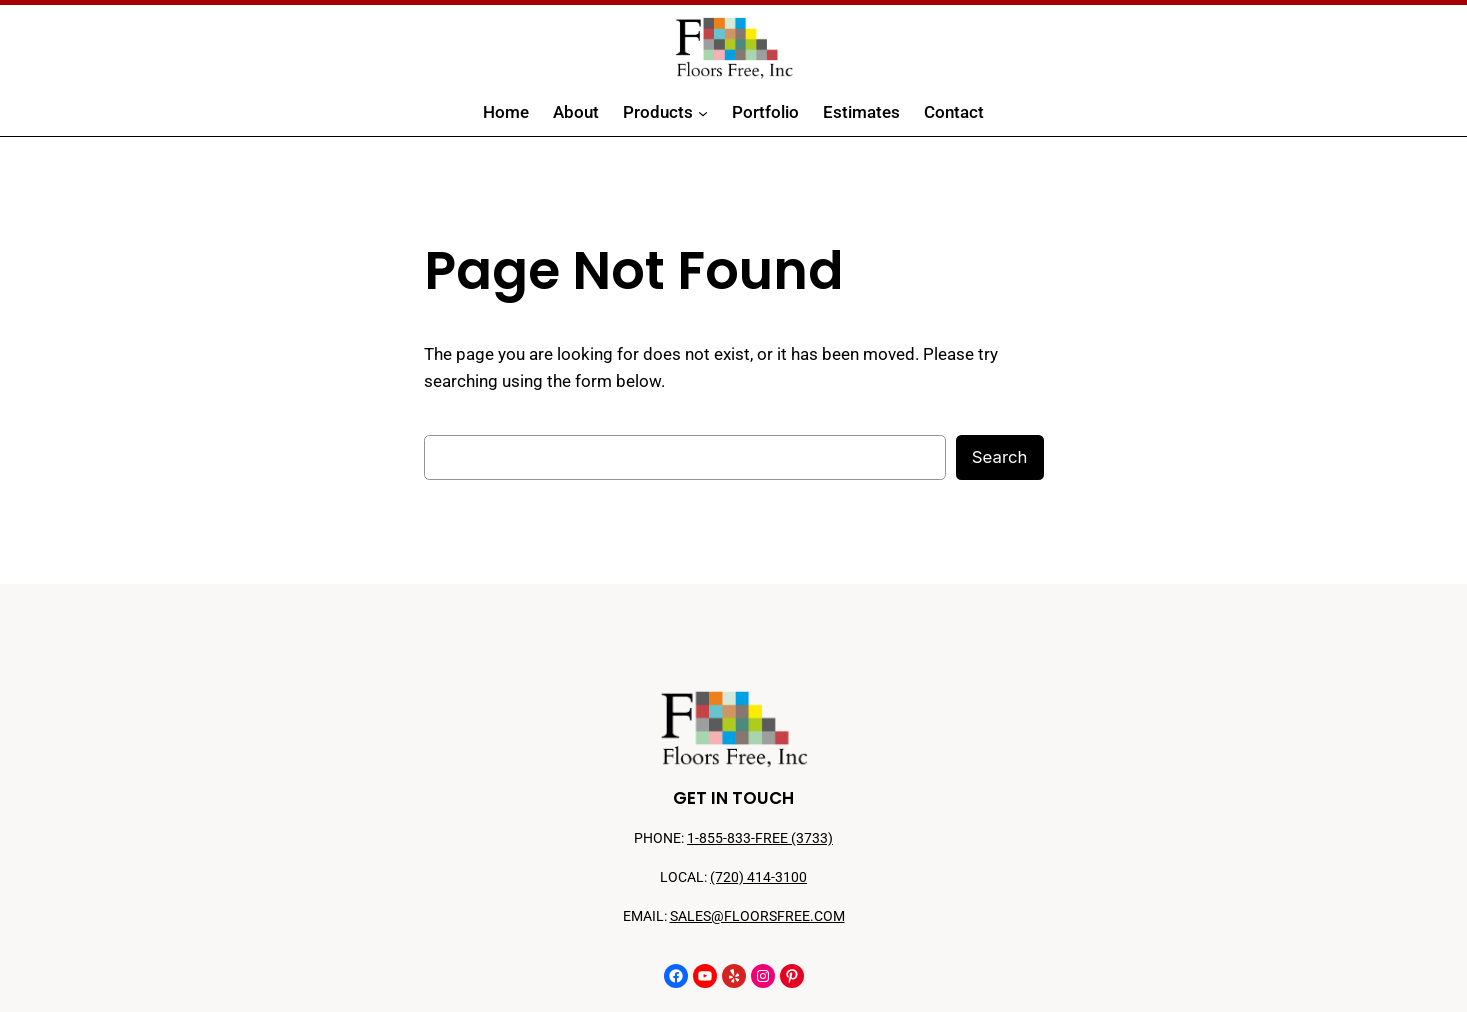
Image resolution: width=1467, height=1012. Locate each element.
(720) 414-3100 (758, 877)
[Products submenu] (703, 113)
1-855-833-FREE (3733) (760, 838)
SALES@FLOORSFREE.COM (757, 916)
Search (1000, 457)
